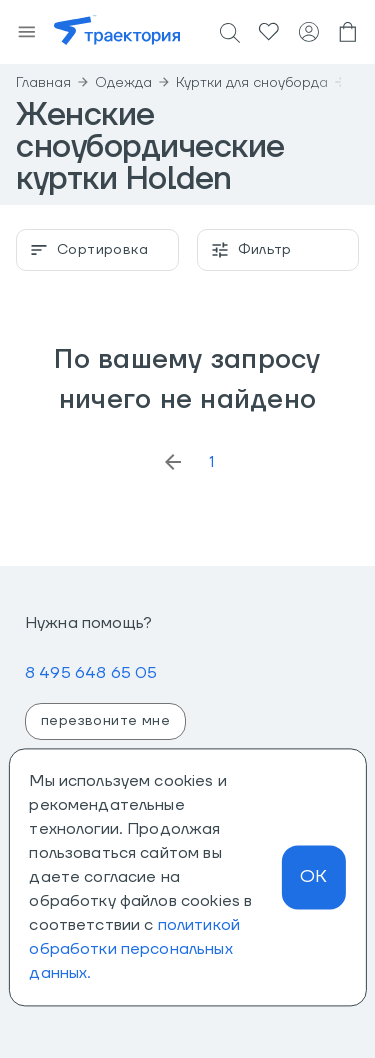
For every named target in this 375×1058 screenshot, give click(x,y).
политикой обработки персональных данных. (134, 949)
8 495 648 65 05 (91, 673)
